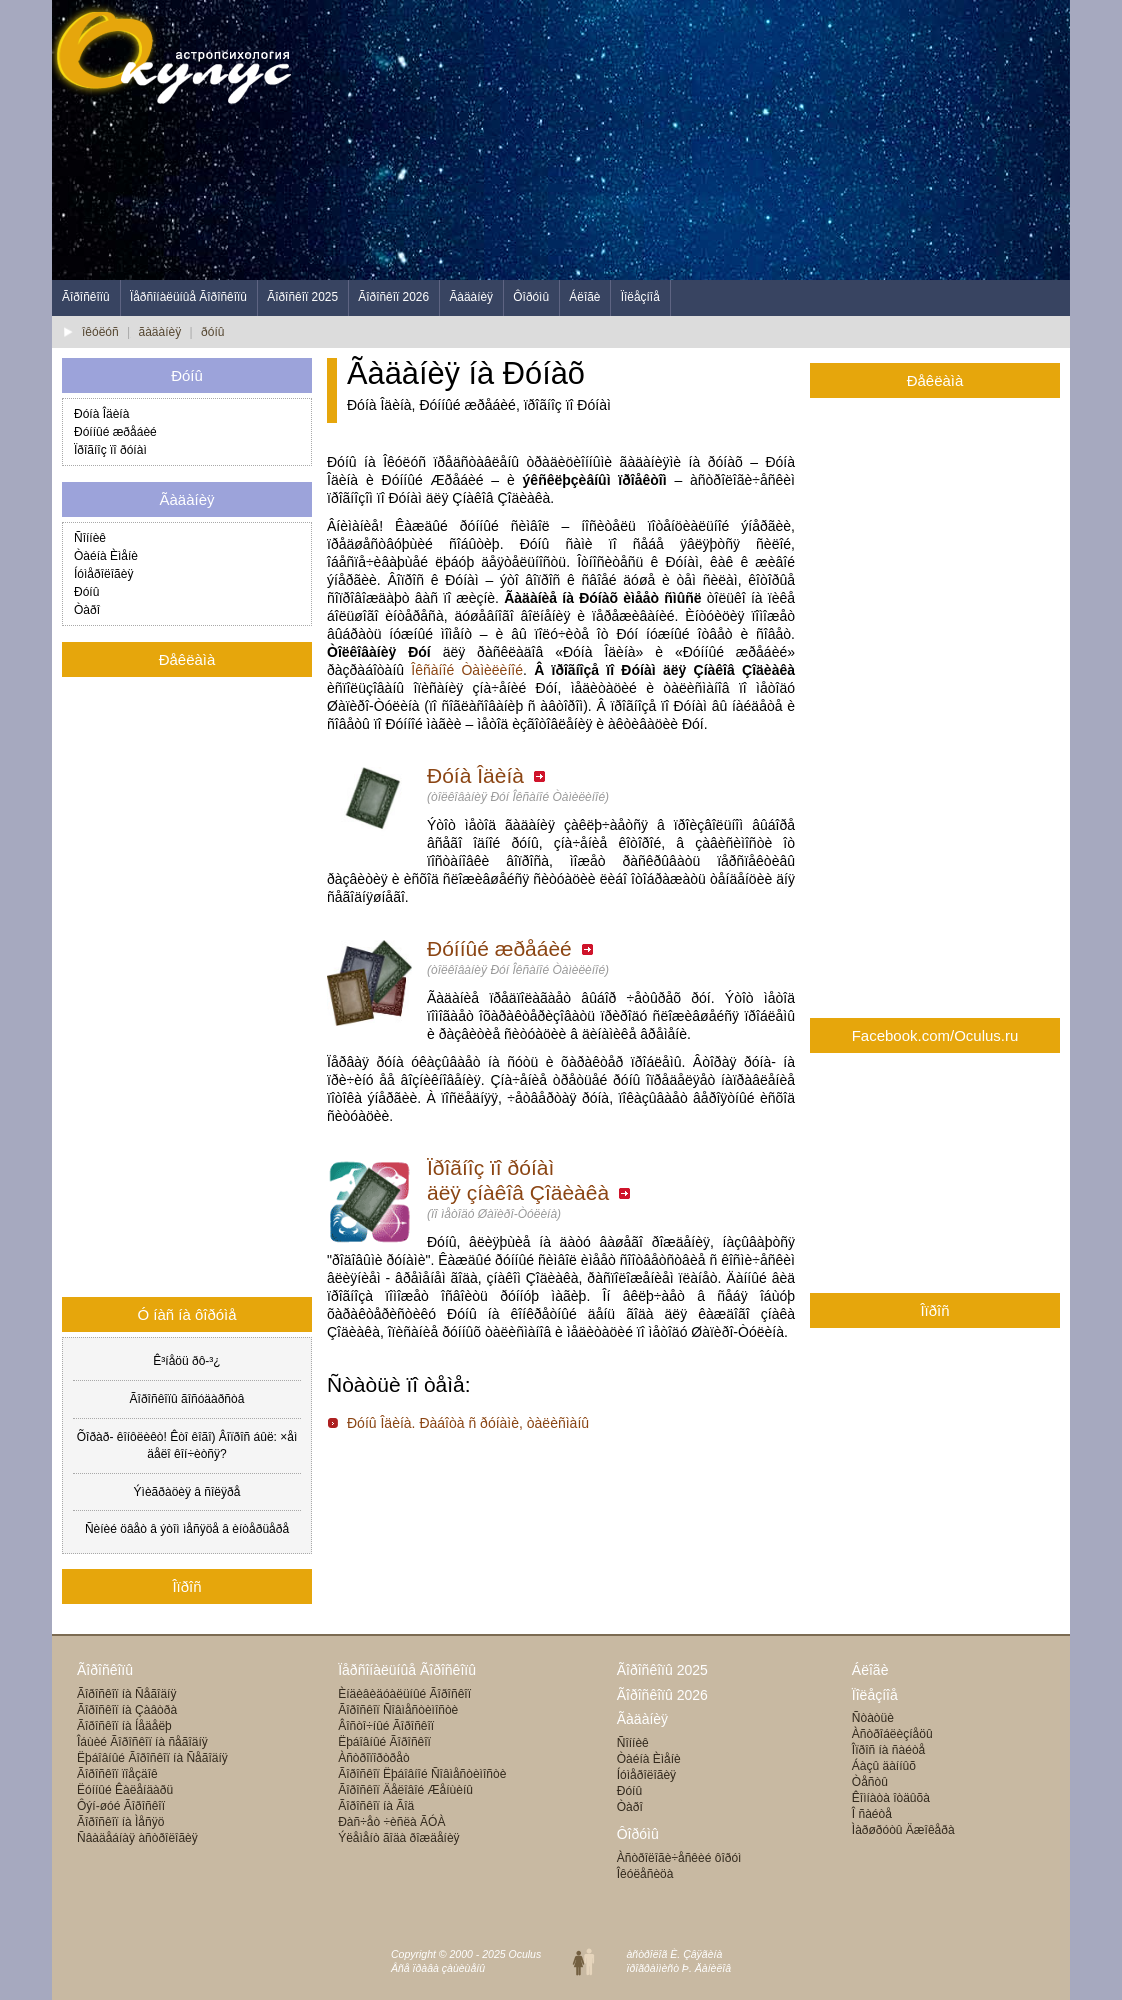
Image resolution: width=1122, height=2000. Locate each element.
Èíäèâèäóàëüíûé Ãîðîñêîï (404, 1694)
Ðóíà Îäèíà (486, 775)
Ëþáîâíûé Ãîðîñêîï (384, 1742)
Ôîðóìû (531, 297)
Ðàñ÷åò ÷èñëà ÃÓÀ (391, 1822)
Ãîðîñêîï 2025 (302, 297)
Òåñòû (870, 1782)
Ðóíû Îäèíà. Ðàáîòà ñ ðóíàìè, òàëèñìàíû (468, 1423)
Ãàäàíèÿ (471, 297)
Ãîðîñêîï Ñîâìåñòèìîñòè (398, 1710)
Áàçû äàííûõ (884, 1766)
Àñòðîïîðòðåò (373, 1758)
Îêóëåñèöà (645, 1874)
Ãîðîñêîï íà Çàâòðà (127, 1710)
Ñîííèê (90, 538)
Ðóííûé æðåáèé (510, 948)
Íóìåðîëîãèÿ (103, 574)
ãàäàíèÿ (160, 332)
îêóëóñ (100, 332)
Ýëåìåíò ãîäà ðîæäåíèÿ (398, 1838)
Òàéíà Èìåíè (106, 556)
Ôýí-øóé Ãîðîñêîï (121, 1806)
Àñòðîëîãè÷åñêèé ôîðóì (679, 1858)
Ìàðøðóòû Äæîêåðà (903, 1830)
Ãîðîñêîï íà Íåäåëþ (124, 1726)
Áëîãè (584, 297)
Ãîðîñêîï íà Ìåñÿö (120, 1822)
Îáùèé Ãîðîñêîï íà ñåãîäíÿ (142, 1742)
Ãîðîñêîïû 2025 (662, 1670)
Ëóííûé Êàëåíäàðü (125, 1790)
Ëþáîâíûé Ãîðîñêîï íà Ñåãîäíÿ (152, 1758)
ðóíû (212, 332)
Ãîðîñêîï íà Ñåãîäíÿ (126, 1694)
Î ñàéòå (872, 1814)
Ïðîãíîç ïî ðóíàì (110, 450)
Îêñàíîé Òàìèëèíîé (467, 670)
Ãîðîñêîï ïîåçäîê (117, 1774)
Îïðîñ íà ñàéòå (888, 1750)
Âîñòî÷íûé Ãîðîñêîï (386, 1726)
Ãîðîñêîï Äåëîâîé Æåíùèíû (405, 1790)
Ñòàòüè (873, 1718)
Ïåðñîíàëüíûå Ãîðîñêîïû (188, 297)
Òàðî (87, 610)
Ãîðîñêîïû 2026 (662, 1695)
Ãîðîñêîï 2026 (393, 297)
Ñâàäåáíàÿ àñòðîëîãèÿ (137, 1838)
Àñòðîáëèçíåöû (892, 1734)
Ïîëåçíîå (640, 297)
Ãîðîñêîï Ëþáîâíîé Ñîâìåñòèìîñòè (422, 1774)
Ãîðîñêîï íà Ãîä (376, 1806)
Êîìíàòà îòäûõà (891, 1798)
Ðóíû (86, 592)
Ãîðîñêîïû (86, 297)
